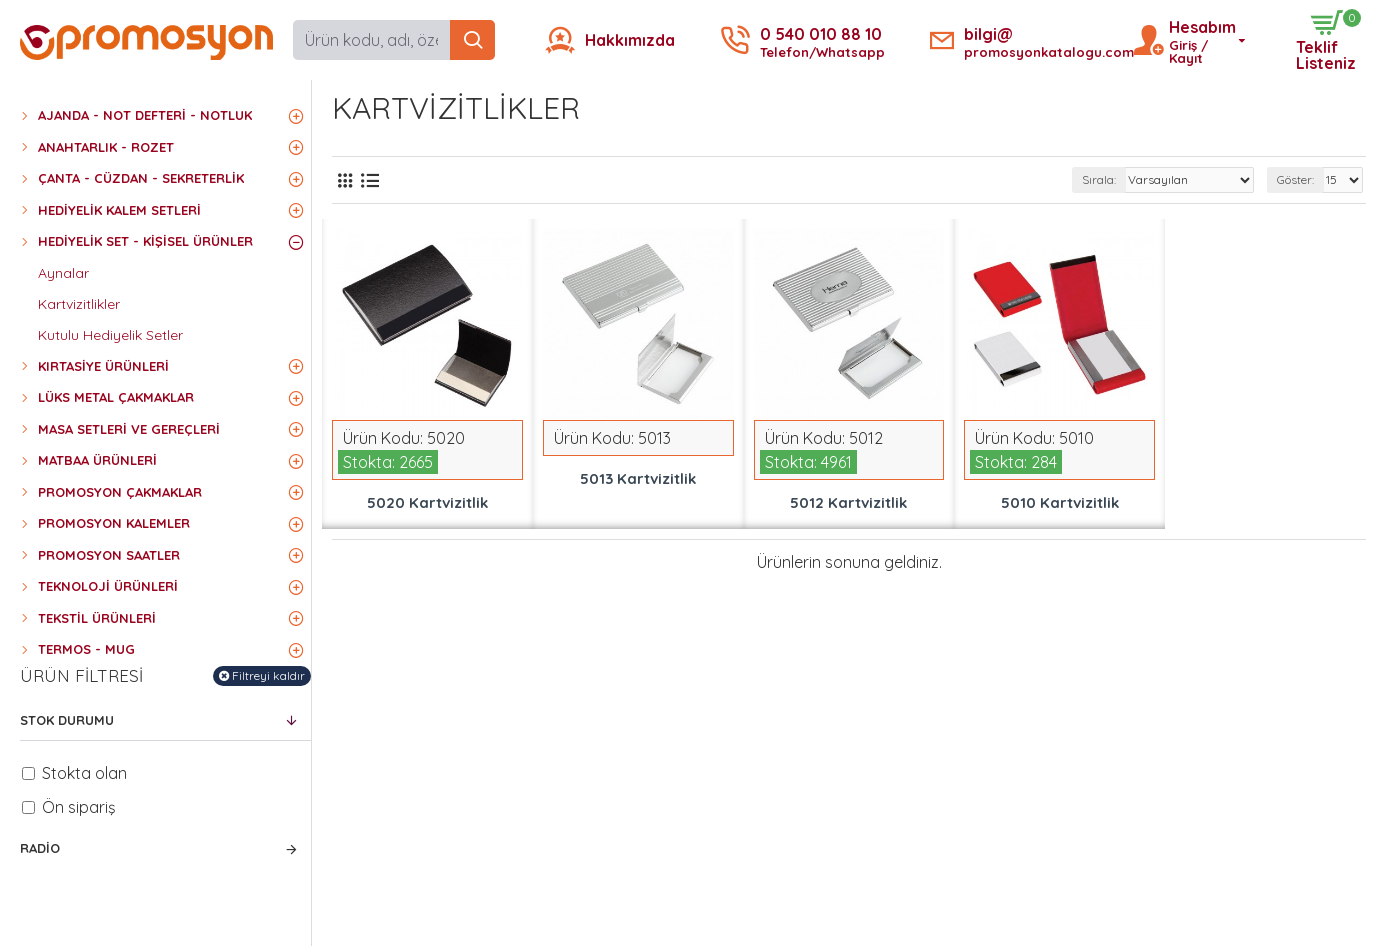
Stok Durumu (67, 720)
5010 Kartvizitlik (1060, 502)
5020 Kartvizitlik (427, 502)
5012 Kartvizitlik (848, 502)
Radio (40, 848)
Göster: (1295, 179)
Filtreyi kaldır (268, 675)
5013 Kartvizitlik (638, 478)
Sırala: (1099, 179)
